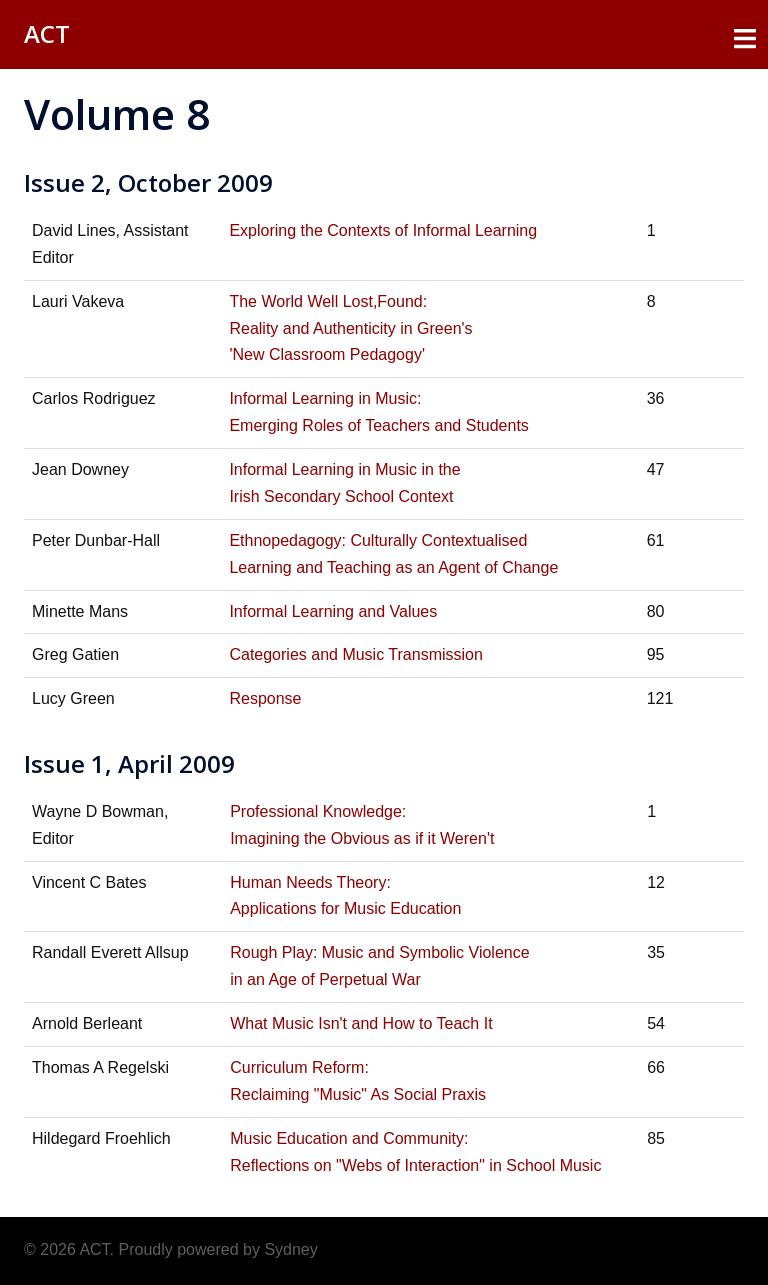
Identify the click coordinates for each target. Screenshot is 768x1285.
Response (265, 698)
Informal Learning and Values (333, 611)
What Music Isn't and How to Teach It (361, 1023)
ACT (47, 33)
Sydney (290, 1249)
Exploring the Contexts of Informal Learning (383, 230)
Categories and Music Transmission (355, 654)
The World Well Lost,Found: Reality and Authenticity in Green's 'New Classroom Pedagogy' (350, 328)
